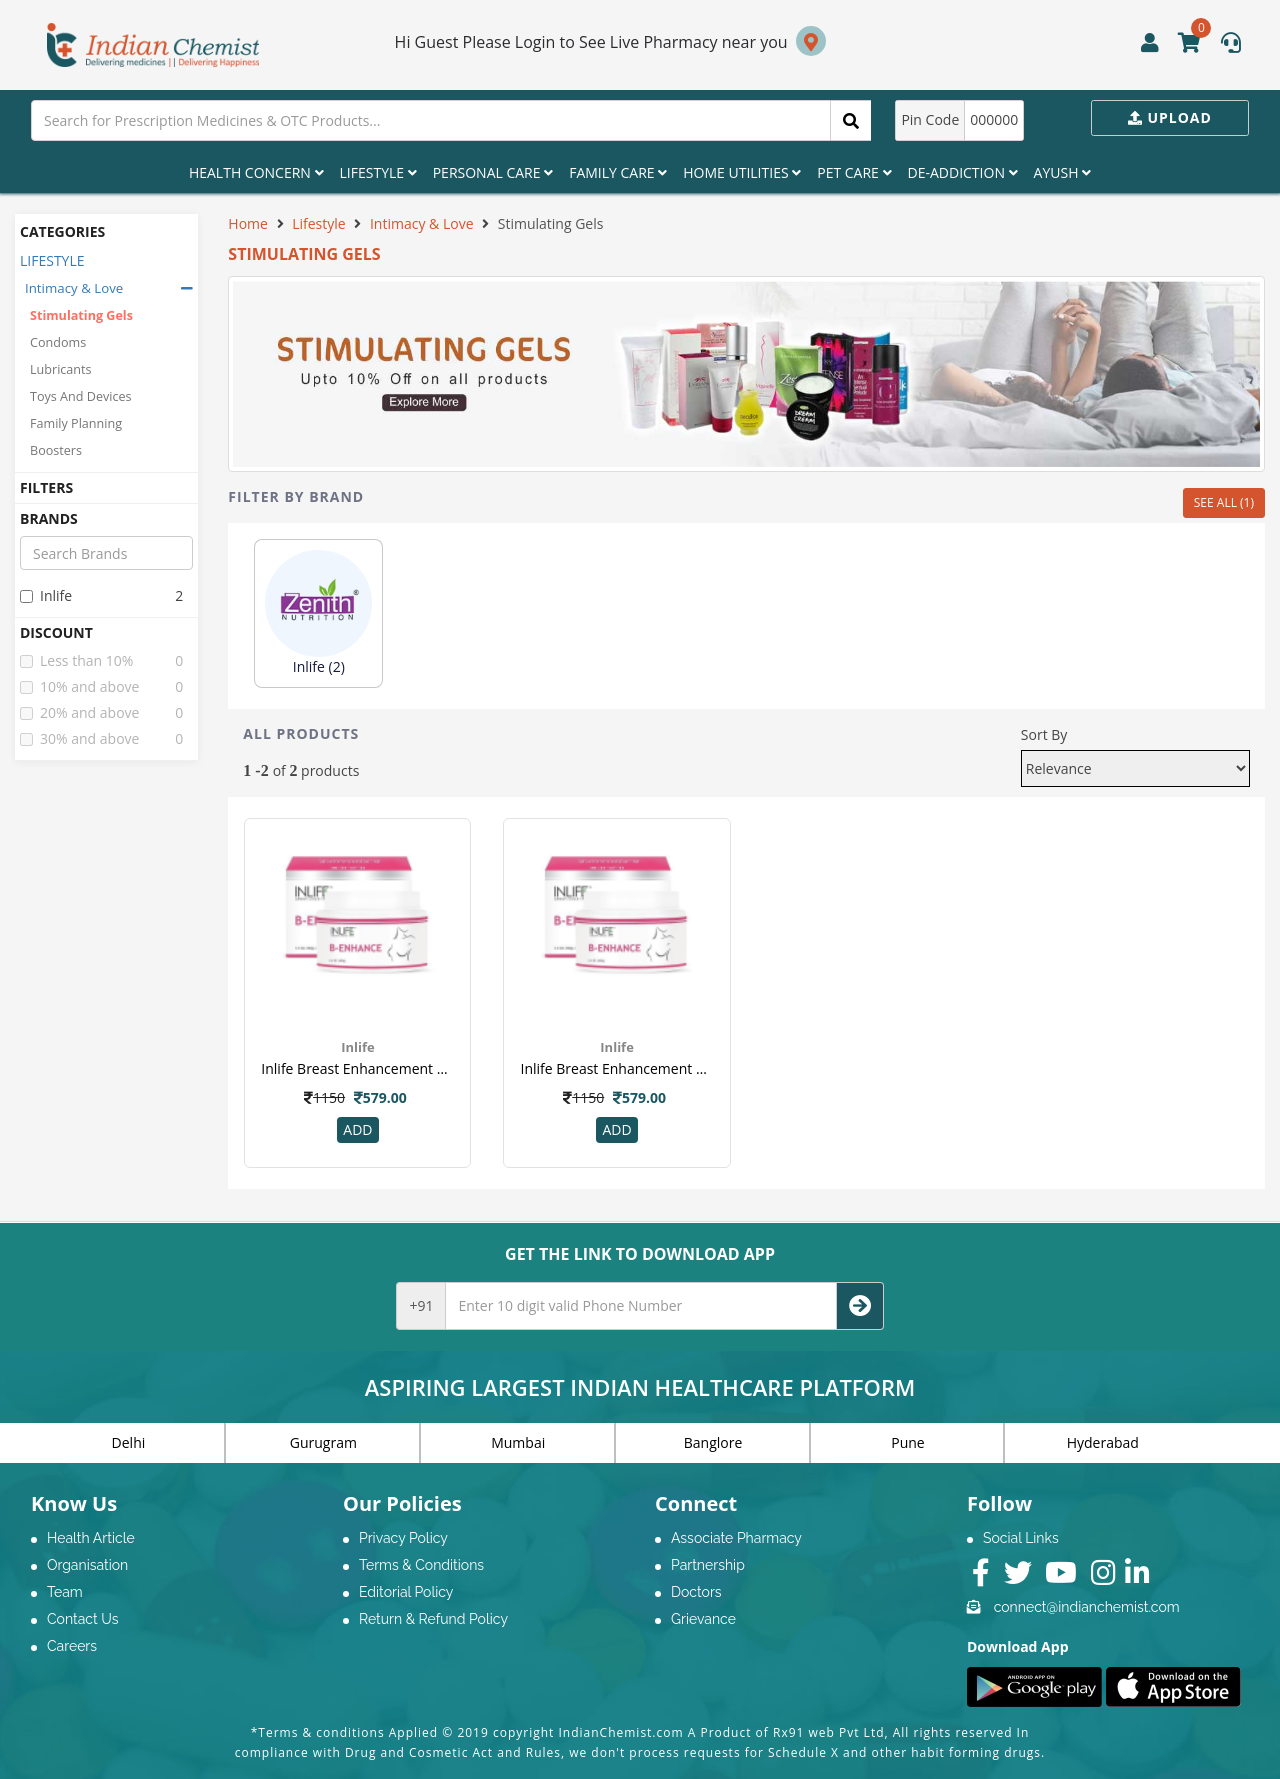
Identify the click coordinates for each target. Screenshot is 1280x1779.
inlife (46, 595)
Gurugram (323, 1442)
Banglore (713, 1442)
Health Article (91, 1538)
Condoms (58, 342)
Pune (907, 1442)
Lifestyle (378, 172)
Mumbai (518, 1442)
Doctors (696, 1592)
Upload (1170, 117)
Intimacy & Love (74, 288)
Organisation (87, 1565)
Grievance (703, 1619)
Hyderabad (1103, 1442)
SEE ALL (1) (1224, 502)
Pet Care (854, 172)
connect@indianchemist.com (1087, 1607)
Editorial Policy (406, 1592)
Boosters (56, 450)
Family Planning (76, 423)
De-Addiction (963, 172)
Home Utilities (742, 172)
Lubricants (61, 369)
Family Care (618, 172)
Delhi (129, 1442)
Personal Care (493, 172)
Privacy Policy (403, 1538)
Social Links (1021, 1538)
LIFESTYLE (52, 260)
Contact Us (82, 1619)
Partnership (708, 1565)
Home (248, 223)
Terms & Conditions (421, 1565)
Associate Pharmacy (736, 1538)
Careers (72, 1646)
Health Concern (256, 172)
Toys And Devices (81, 396)
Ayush (1063, 172)
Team (65, 1592)
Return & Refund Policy (433, 1619)
